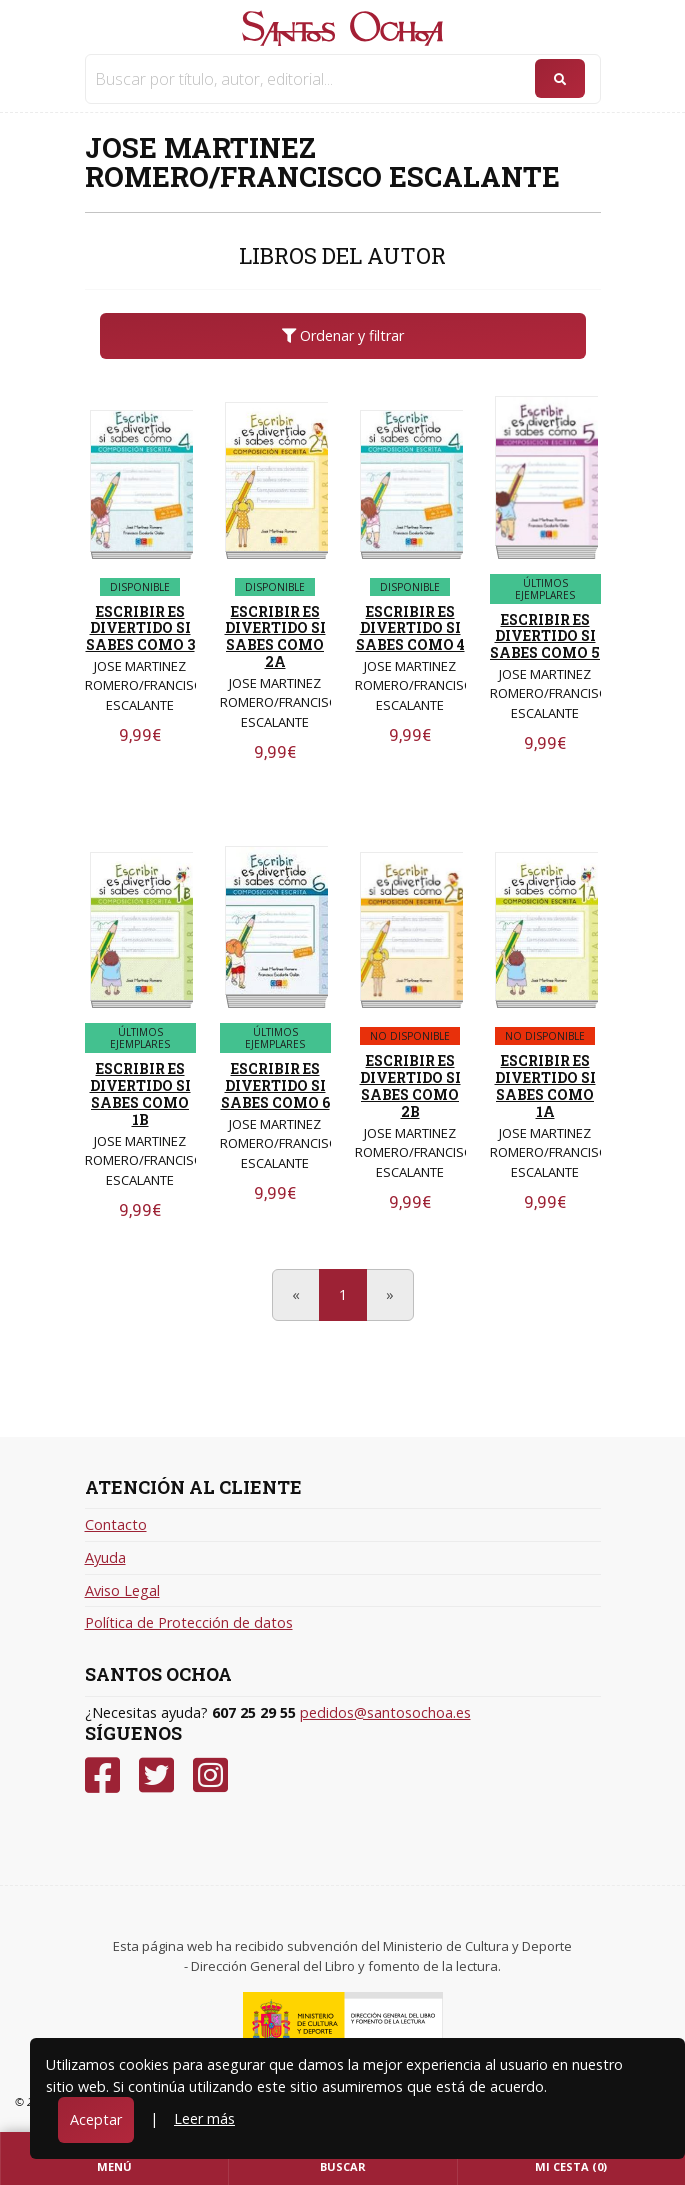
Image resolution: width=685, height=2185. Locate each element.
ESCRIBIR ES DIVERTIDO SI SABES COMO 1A (545, 1085)
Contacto (116, 1524)
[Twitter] (156, 1775)
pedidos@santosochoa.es (385, 1712)
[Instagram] (210, 1775)
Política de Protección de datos (189, 1622)
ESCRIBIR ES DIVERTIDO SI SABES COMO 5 (545, 636)
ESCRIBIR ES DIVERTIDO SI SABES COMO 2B (410, 1085)
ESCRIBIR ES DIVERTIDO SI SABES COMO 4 (410, 628)
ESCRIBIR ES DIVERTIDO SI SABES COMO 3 (140, 628)
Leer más (204, 2118)
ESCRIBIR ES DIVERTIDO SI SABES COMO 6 (275, 1085)
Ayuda (105, 1557)
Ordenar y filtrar (343, 335)
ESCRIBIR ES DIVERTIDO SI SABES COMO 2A (275, 636)
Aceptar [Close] (96, 2119)
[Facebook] (102, 1775)
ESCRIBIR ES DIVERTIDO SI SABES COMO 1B (140, 1093)
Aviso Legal (122, 1590)
